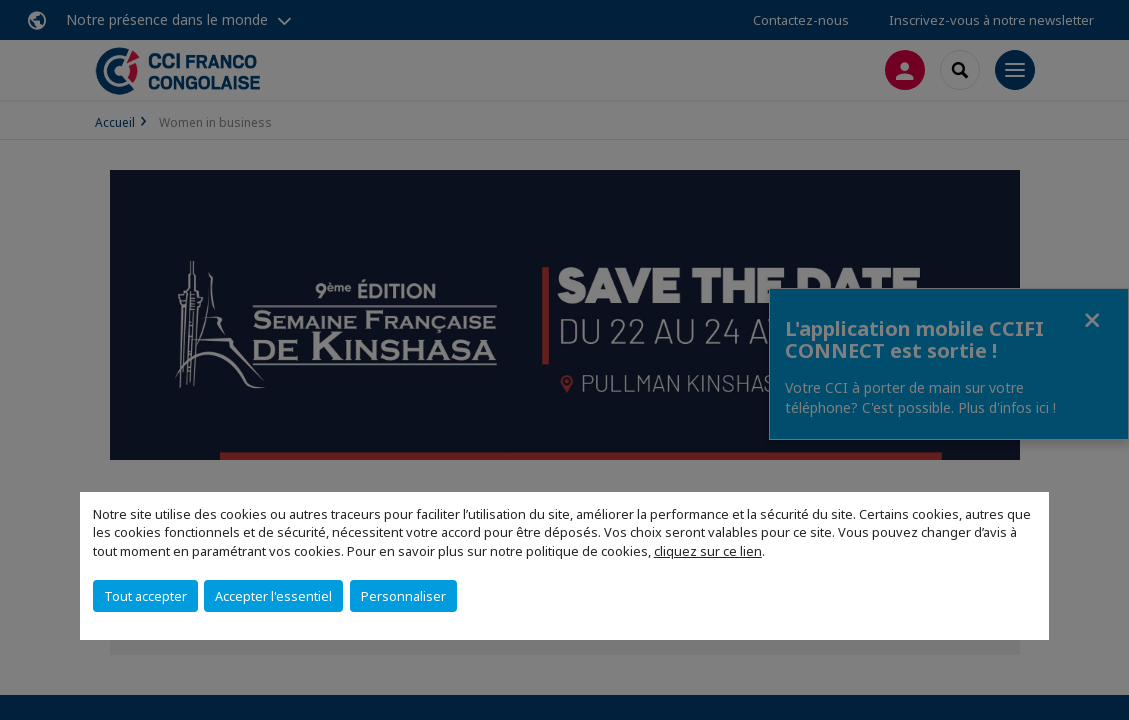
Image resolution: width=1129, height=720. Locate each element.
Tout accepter (145, 596)
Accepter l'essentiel (273, 596)
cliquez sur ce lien (708, 551)
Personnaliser (403, 596)
